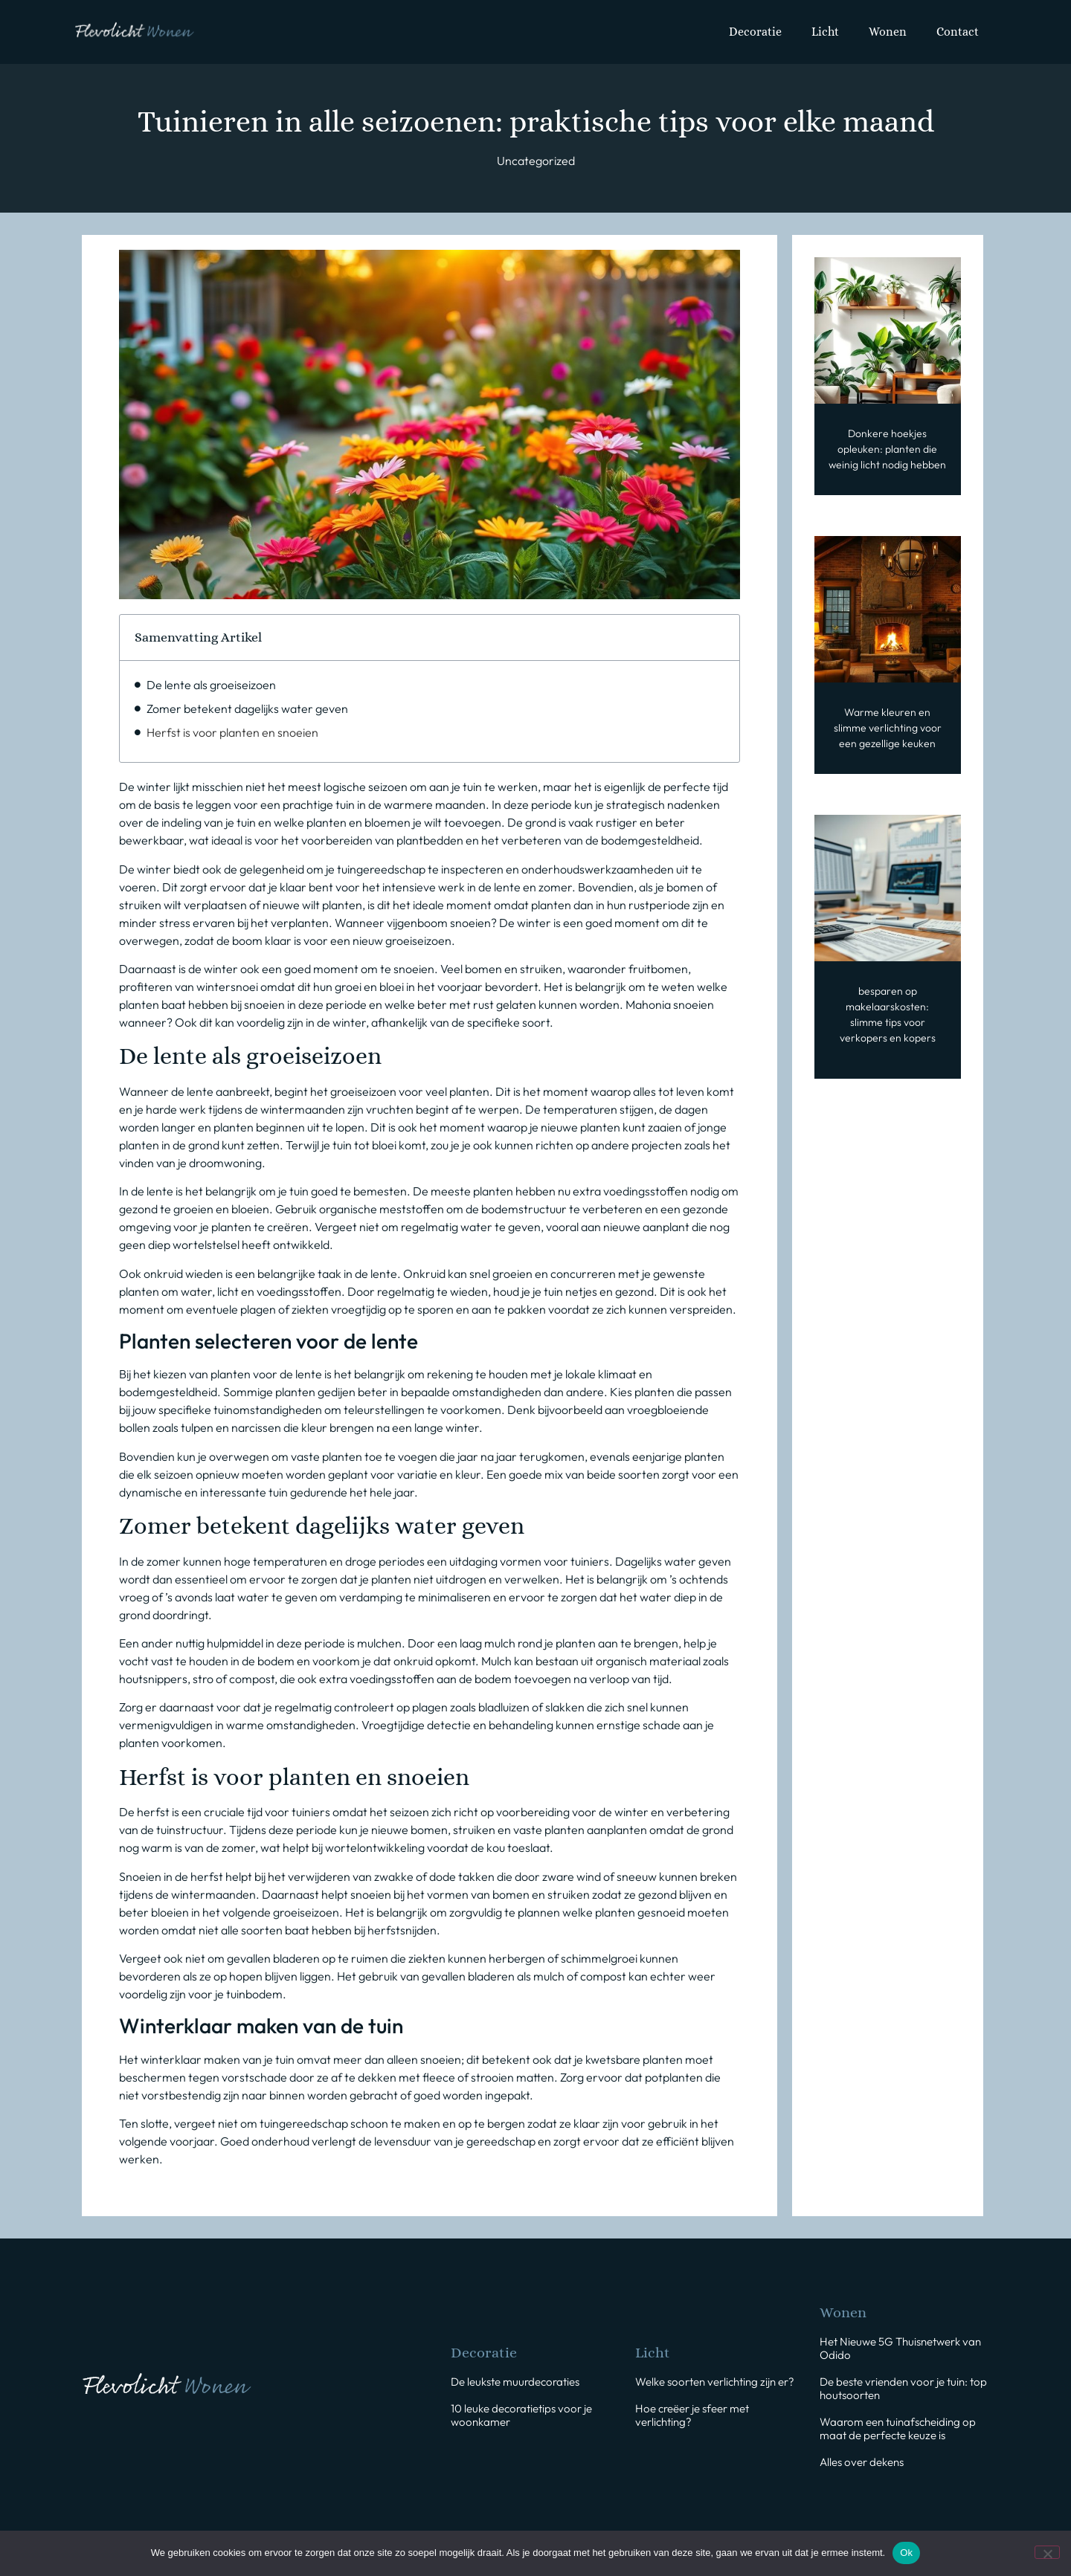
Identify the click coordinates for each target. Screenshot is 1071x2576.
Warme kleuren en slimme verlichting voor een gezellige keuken (888, 728)
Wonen (888, 32)
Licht (825, 32)
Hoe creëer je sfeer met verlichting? (692, 2415)
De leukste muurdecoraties (515, 2382)
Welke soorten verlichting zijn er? (714, 2382)
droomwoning (225, 1162)
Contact (957, 32)
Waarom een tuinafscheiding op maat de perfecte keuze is (898, 2428)
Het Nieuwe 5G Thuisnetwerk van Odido (900, 2348)
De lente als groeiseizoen (211, 684)
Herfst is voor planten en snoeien (232, 732)
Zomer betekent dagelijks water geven (247, 708)
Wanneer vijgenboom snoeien (413, 922)
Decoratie (755, 32)
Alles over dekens (862, 2462)
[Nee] (1047, 2552)
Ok (906, 2552)
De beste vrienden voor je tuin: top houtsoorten (903, 2388)
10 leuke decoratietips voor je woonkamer (521, 2415)
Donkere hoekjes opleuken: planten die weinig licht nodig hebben (887, 449)
